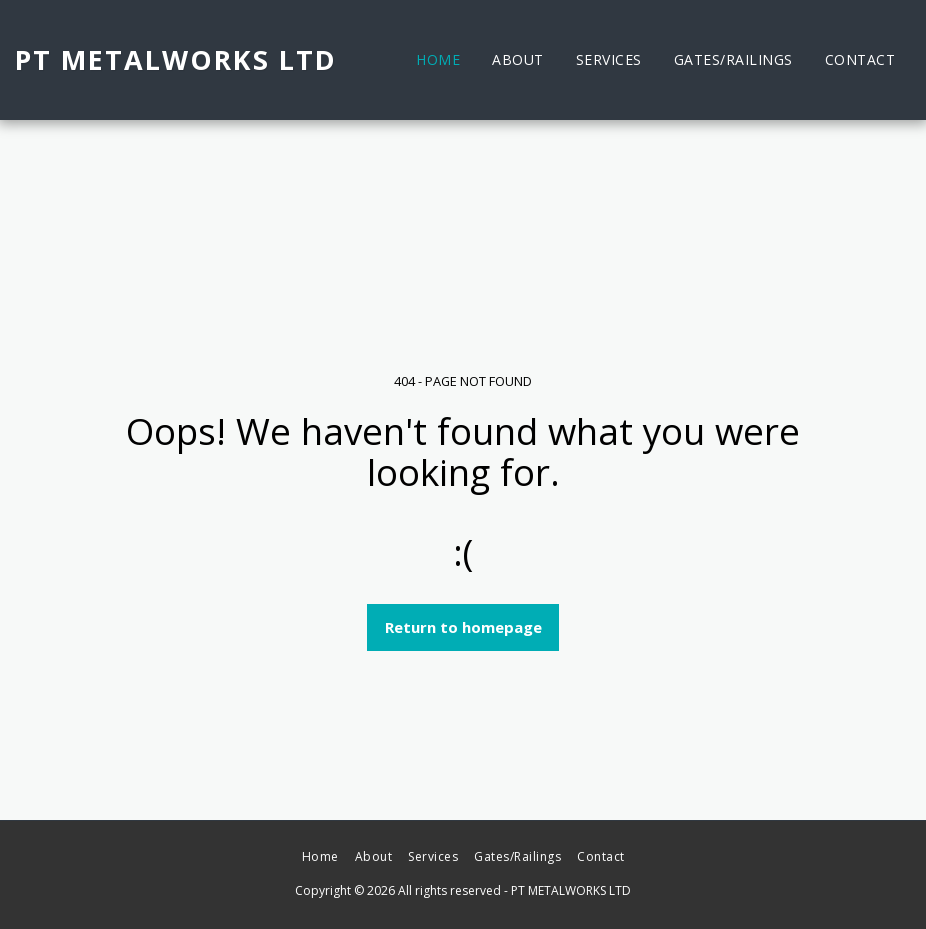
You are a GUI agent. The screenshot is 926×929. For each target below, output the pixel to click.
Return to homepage (463, 627)
